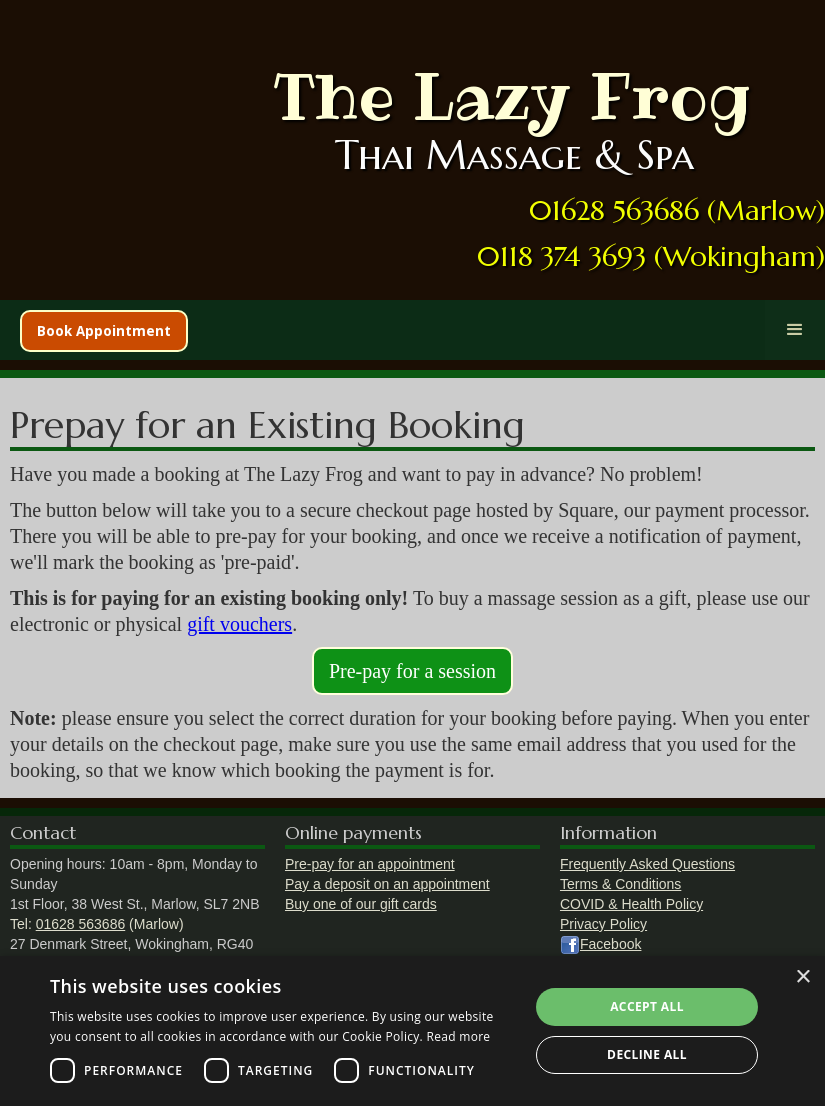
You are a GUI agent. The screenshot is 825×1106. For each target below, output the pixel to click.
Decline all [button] (647, 1054)
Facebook (610, 944)
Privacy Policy (603, 924)
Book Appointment (104, 331)
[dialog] (412, 1031)
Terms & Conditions (620, 884)
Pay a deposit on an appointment (387, 884)
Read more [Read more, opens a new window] (458, 1036)
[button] (795, 330)
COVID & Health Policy (631, 904)
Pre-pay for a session (412, 671)
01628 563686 (81, 924)
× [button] (802, 977)
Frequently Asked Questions (647, 864)
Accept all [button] (647, 1006)
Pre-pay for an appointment (370, 864)
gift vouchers (239, 624)
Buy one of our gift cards (361, 904)
